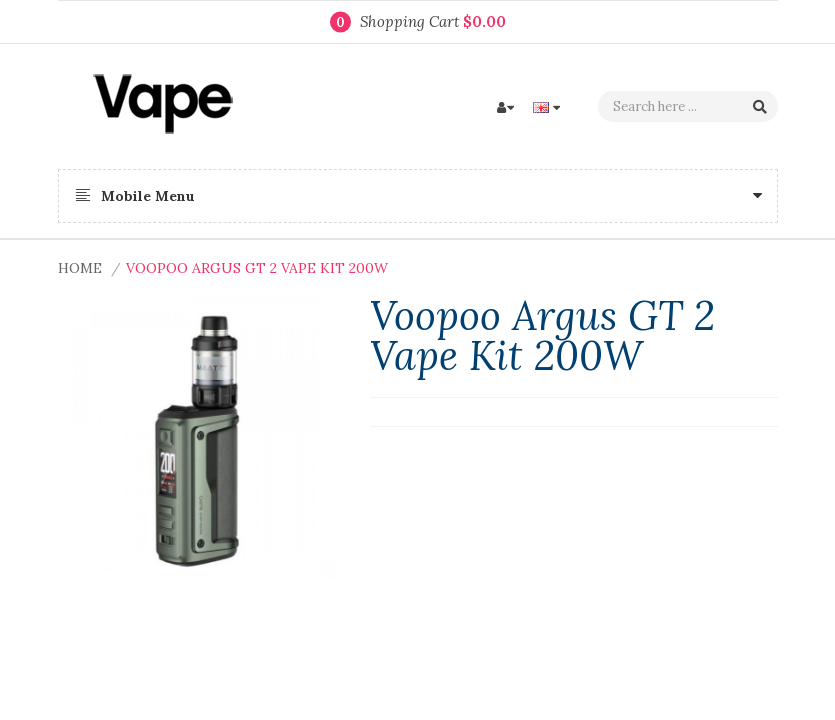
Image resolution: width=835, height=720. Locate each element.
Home (80, 268)
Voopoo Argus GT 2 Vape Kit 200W (257, 268)
